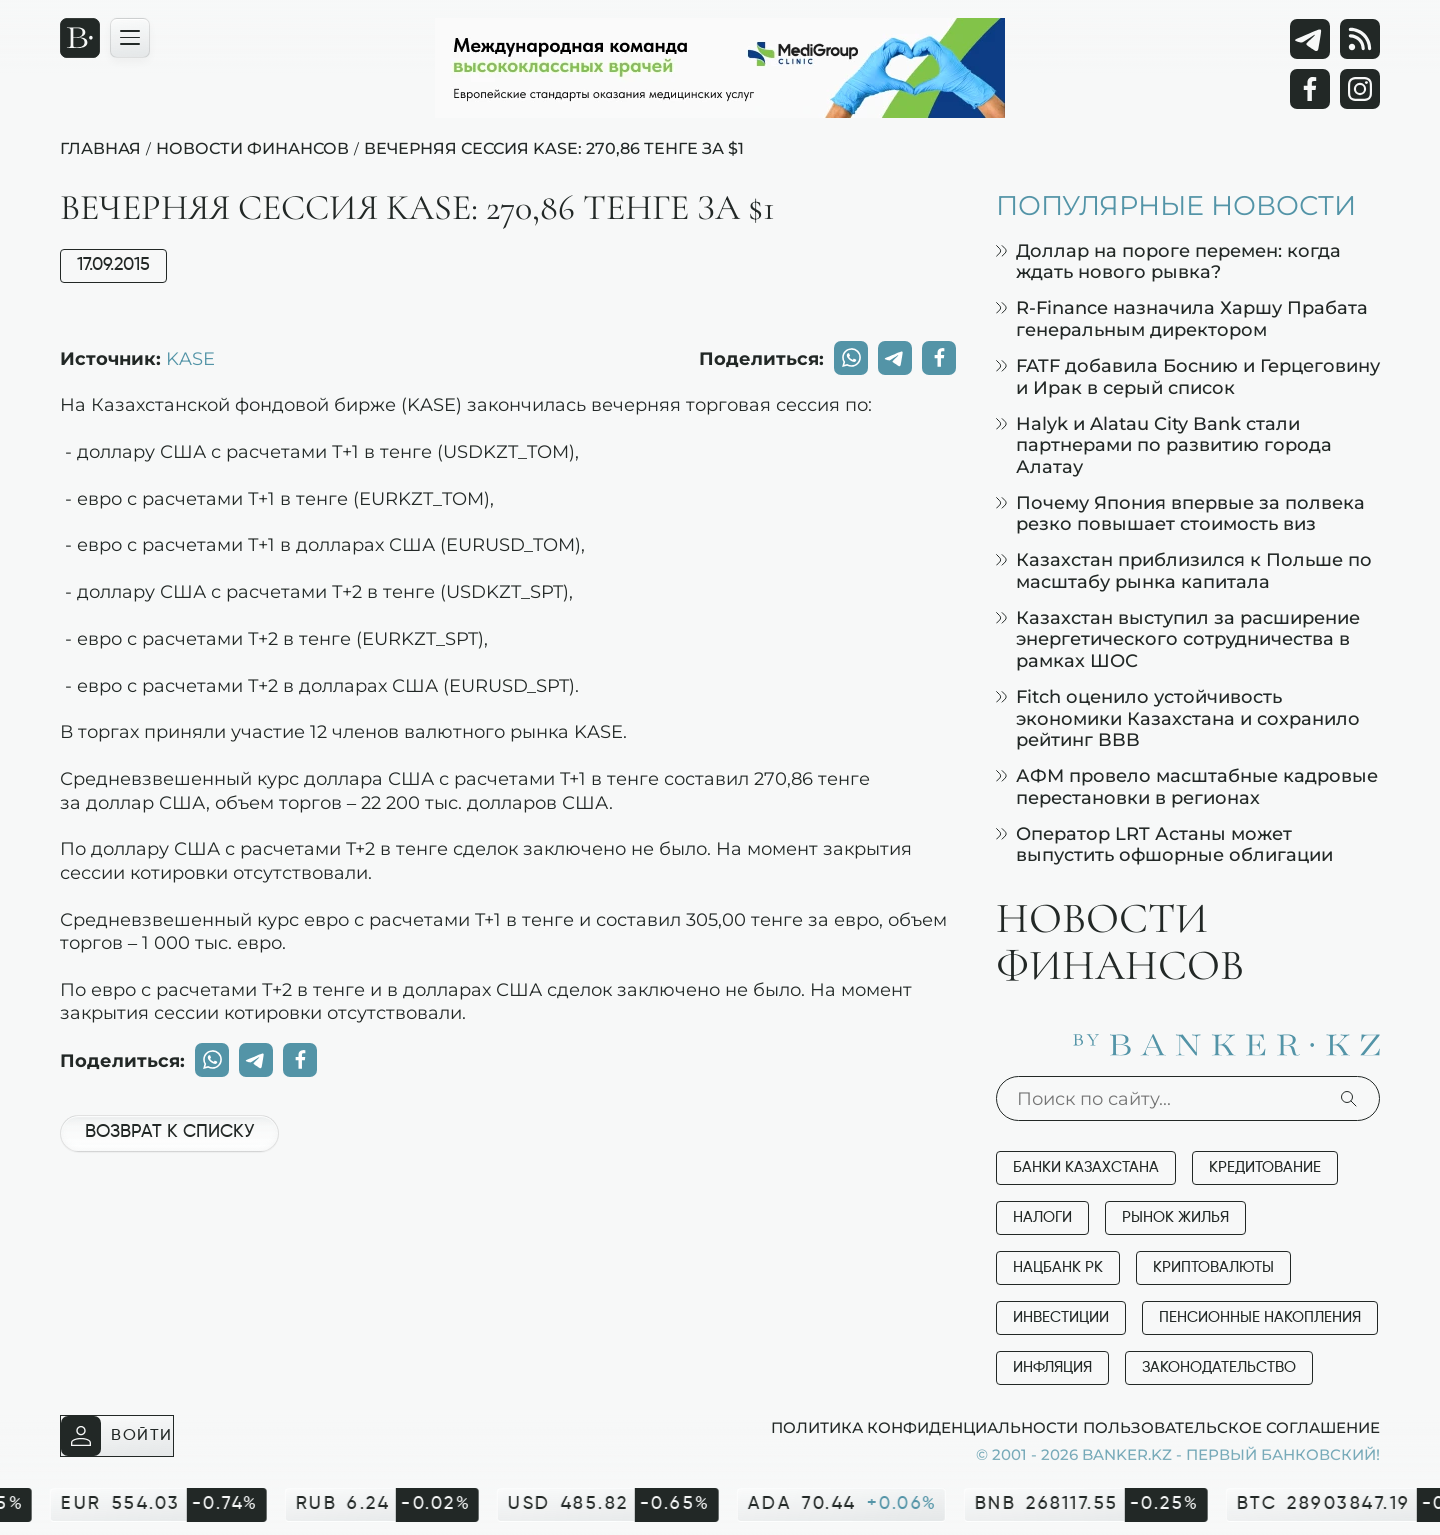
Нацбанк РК (1058, 1267)
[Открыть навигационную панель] (130, 38)
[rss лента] (1360, 39)
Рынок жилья (1175, 1217)
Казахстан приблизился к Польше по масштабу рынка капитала (1184, 570)
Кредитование (1265, 1167)
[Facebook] (1310, 89)
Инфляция (1052, 1367)
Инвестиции (1061, 1317)
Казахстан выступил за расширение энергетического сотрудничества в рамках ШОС (1178, 639)
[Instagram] (1360, 89)
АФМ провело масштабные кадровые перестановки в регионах (1187, 786)
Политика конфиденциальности (924, 1427)
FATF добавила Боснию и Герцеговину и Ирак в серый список (1188, 376)
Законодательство (1219, 1367)
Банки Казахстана (1086, 1167)
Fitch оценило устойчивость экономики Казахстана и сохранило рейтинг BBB (1178, 718)
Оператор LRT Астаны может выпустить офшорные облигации (1164, 844)
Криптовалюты (1213, 1267)
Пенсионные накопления (1260, 1317)
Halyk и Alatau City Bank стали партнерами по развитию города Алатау (1164, 445)
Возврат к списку (169, 1132)
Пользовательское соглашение (1231, 1427)
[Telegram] (1310, 39)
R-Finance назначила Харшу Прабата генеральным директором (1182, 318)
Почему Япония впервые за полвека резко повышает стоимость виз (1180, 513)
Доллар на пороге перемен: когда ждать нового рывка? (1168, 261)
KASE (190, 358)
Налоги (1042, 1217)
